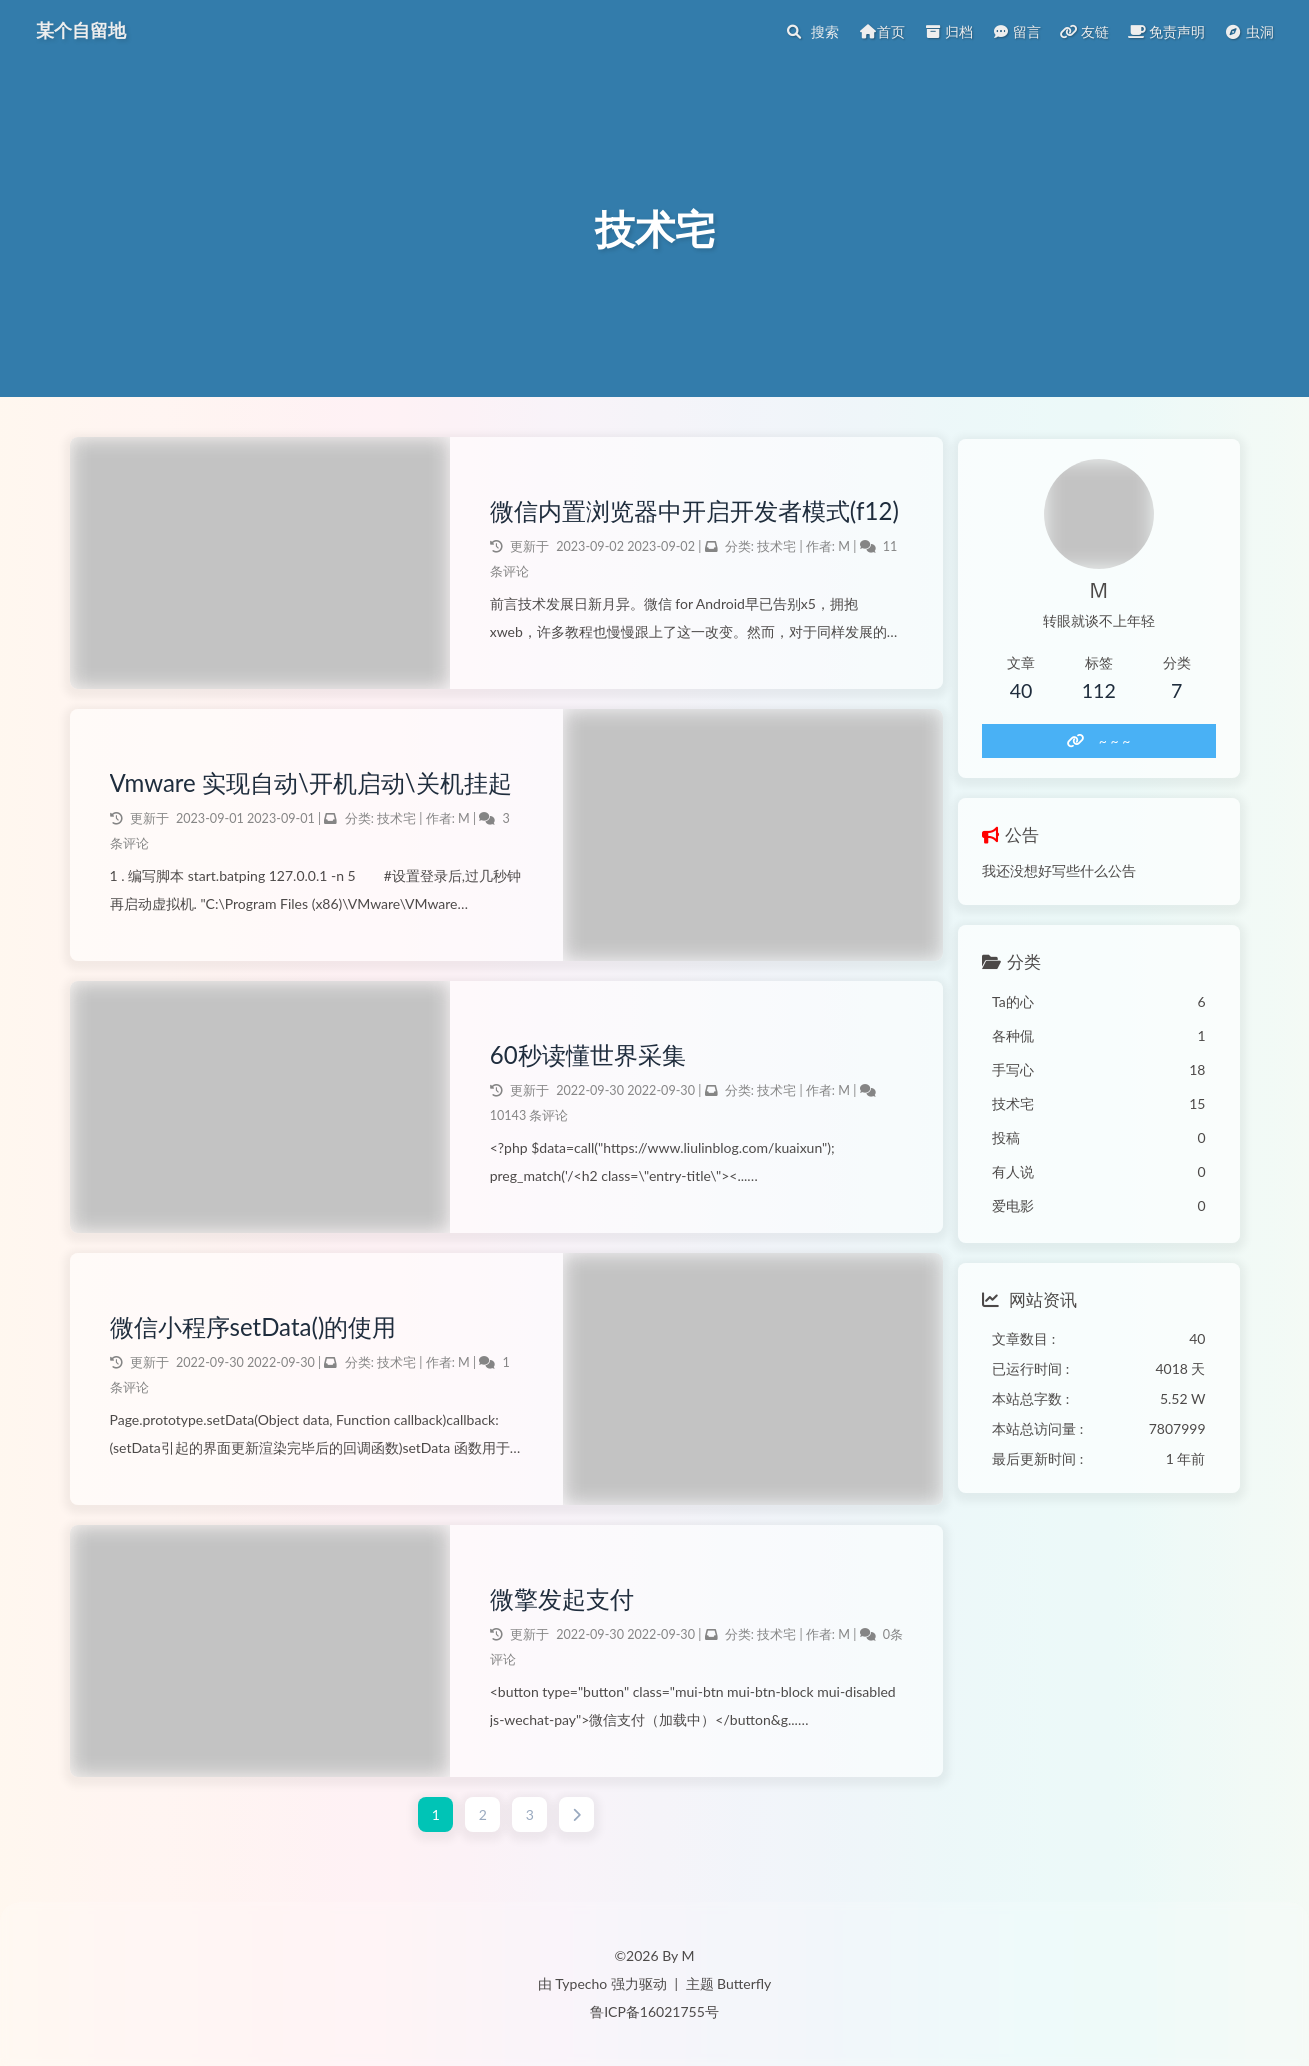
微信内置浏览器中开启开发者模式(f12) (666, 513)
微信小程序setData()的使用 (253, 1329)
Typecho (581, 1983)
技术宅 (773, 566)
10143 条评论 (525, 1118)
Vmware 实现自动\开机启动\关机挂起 (311, 785)
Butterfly (744, 1983)
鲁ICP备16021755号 (654, 2011)
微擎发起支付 (558, 1601)
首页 (882, 31)
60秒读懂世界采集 (584, 1057)
